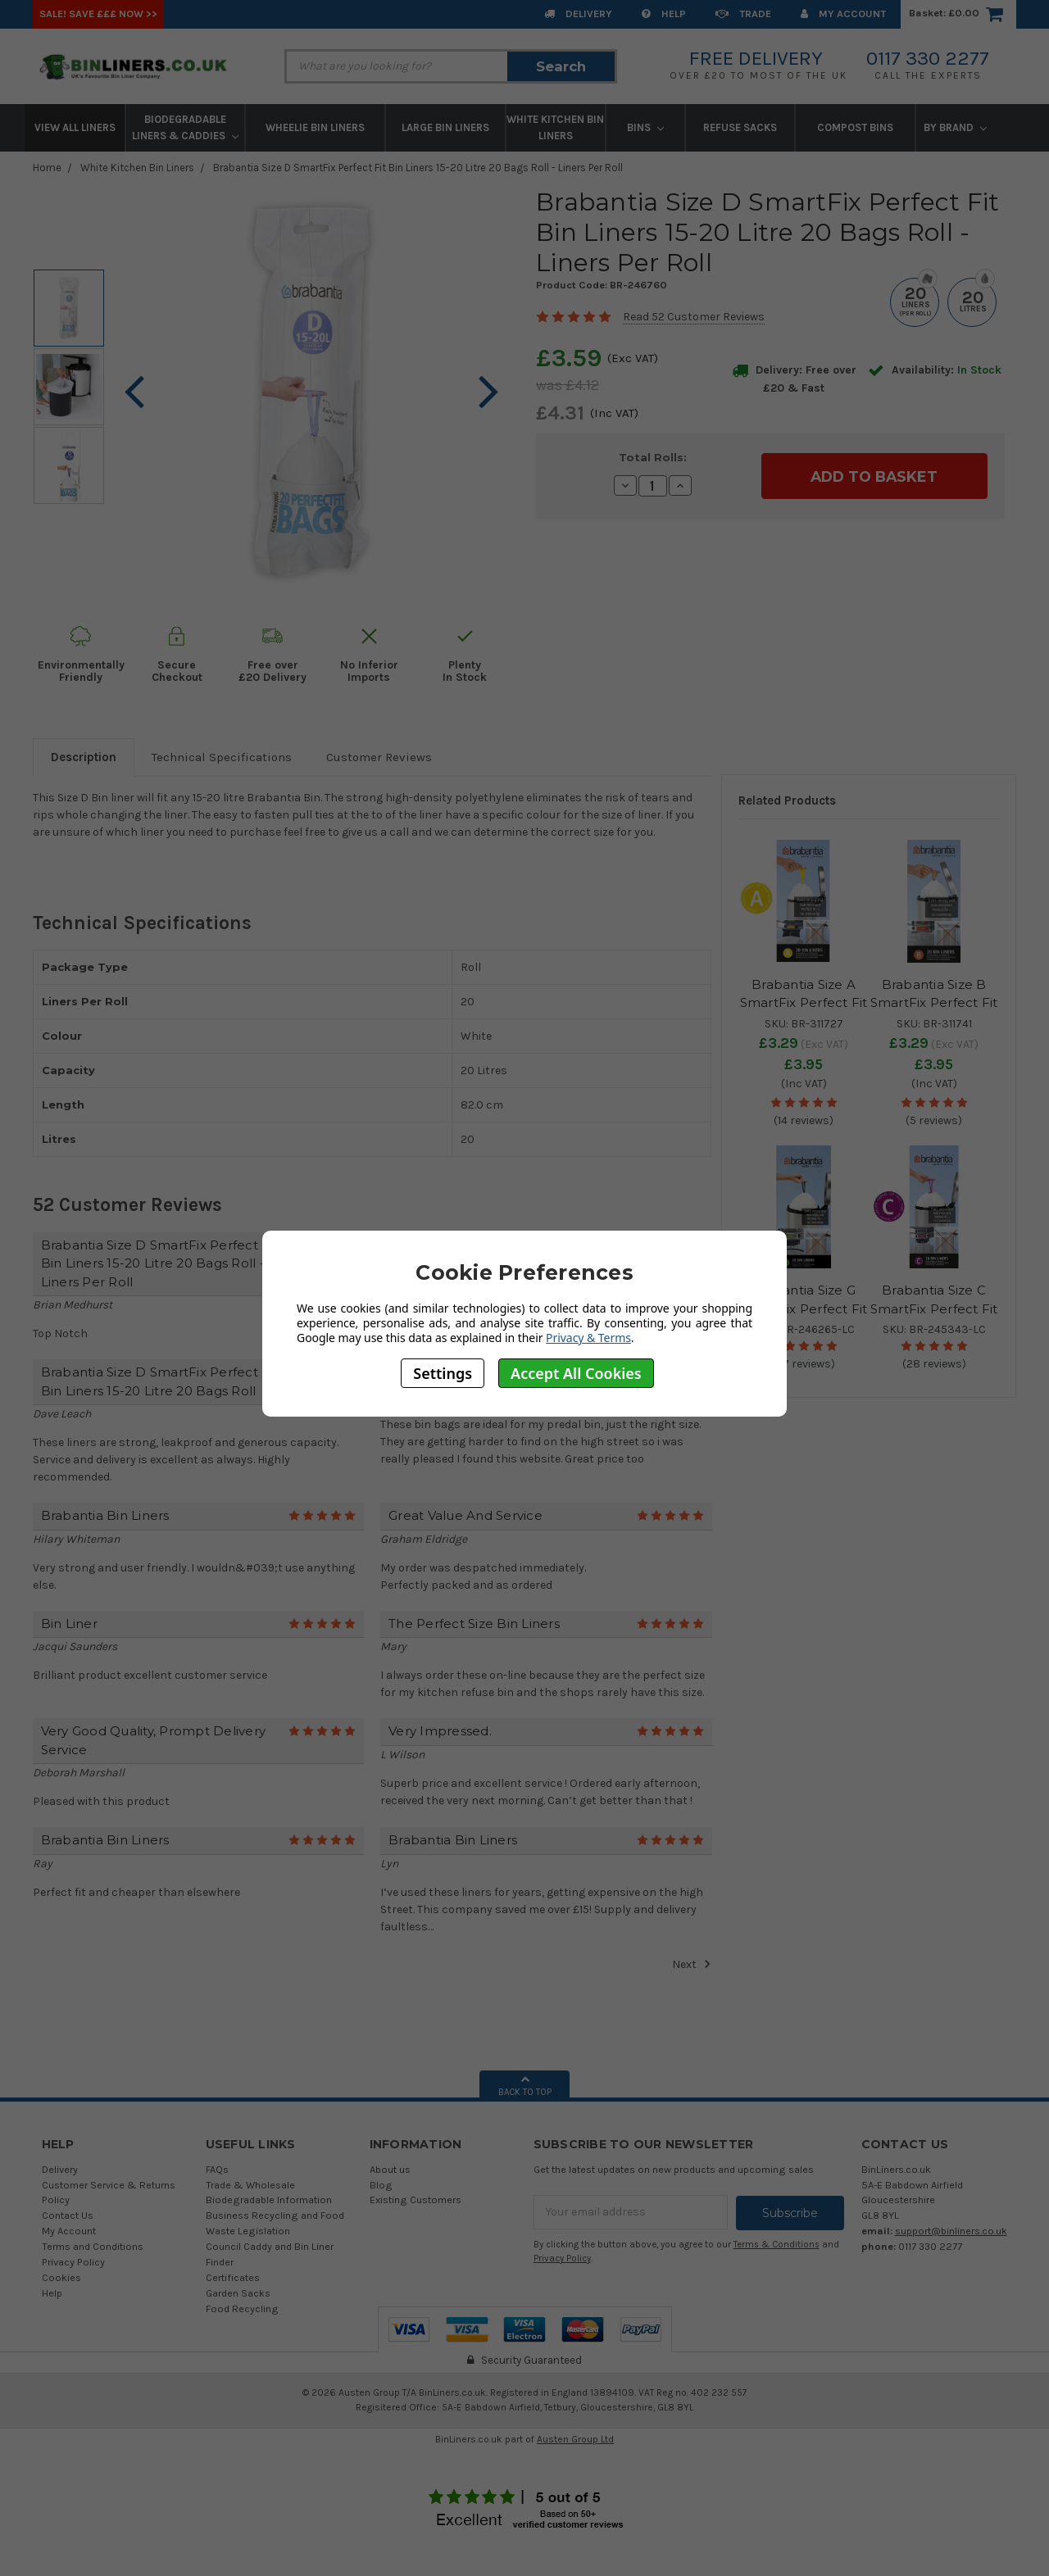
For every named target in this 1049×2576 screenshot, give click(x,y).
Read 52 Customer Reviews (694, 317)
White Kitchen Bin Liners (555, 127)
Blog (381, 2185)
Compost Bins (855, 127)
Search (561, 66)
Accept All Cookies (576, 1373)
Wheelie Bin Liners (315, 127)
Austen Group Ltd (575, 2439)
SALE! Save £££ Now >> (98, 13)
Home (47, 167)
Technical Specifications (222, 757)
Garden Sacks (238, 2293)
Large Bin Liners (445, 127)
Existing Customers (415, 2199)
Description (83, 757)
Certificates (233, 2277)
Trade (743, 13)
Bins (645, 127)
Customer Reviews (379, 757)
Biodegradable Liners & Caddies (185, 127)
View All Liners (75, 127)
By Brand (955, 127)
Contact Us (67, 2215)
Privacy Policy (73, 2262)
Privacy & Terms (588, 1337)
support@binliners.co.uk (951, 2231)
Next (691, 1964)
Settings (442, 1373)
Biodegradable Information (269, 2199)
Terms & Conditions (776, 2243)
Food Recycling (242, 2308)
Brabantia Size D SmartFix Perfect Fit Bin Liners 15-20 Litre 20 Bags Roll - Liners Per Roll (418, 167)
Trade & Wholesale (250, 2185)
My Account (843, 13)
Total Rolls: (653, 457)
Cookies (61, 2277)
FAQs (217, 2169)
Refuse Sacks (740, 127)
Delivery (578, 13)
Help (664, 13)
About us (390, 2169)
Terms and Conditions (92, 2246)
